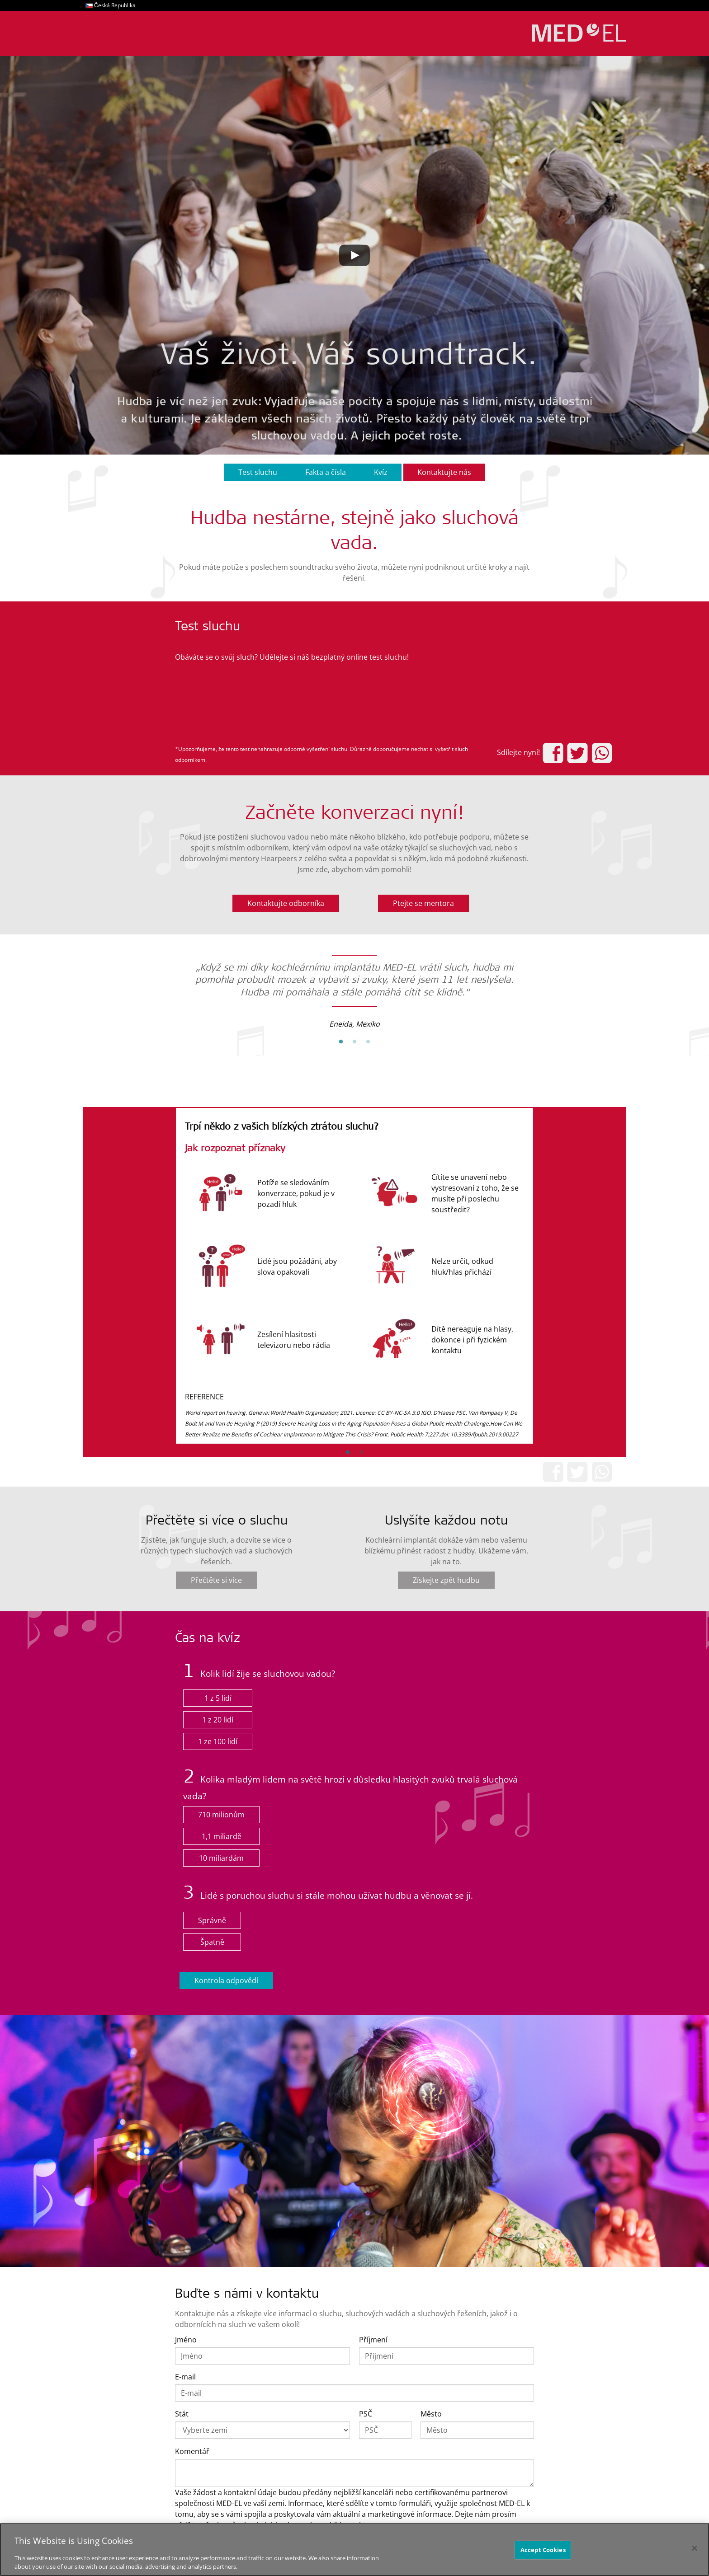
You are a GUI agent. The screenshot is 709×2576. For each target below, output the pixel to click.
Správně (212, 1920)
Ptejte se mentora (423, 903)
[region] (354, 2549)
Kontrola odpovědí (226, 1980)
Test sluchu (257, 472)
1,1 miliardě (221, 1836)
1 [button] (340, 1041)
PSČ (365, 2414)
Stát (182, 2414)
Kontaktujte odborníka (285, 903)
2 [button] (354, 1041)
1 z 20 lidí (217, 1720)
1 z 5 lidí (218, 1698)
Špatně (212, 1942)
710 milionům (221, 1815)
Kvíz (381, 472)
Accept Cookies (543, 2550)
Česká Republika (115, 5)
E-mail (185, 2377)
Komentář (192, 2451)
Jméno (186, 2340)
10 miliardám (221, 1858)
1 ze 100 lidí (217, 1741)
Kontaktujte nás (444, 472)
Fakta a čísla (325, 472)
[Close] (694, 2548)
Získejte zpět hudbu (446, 1580)
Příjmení (373, 2340)
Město (431, 2414)
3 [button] (368, 1041)
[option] (354, 988)
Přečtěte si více (216, 1580)
